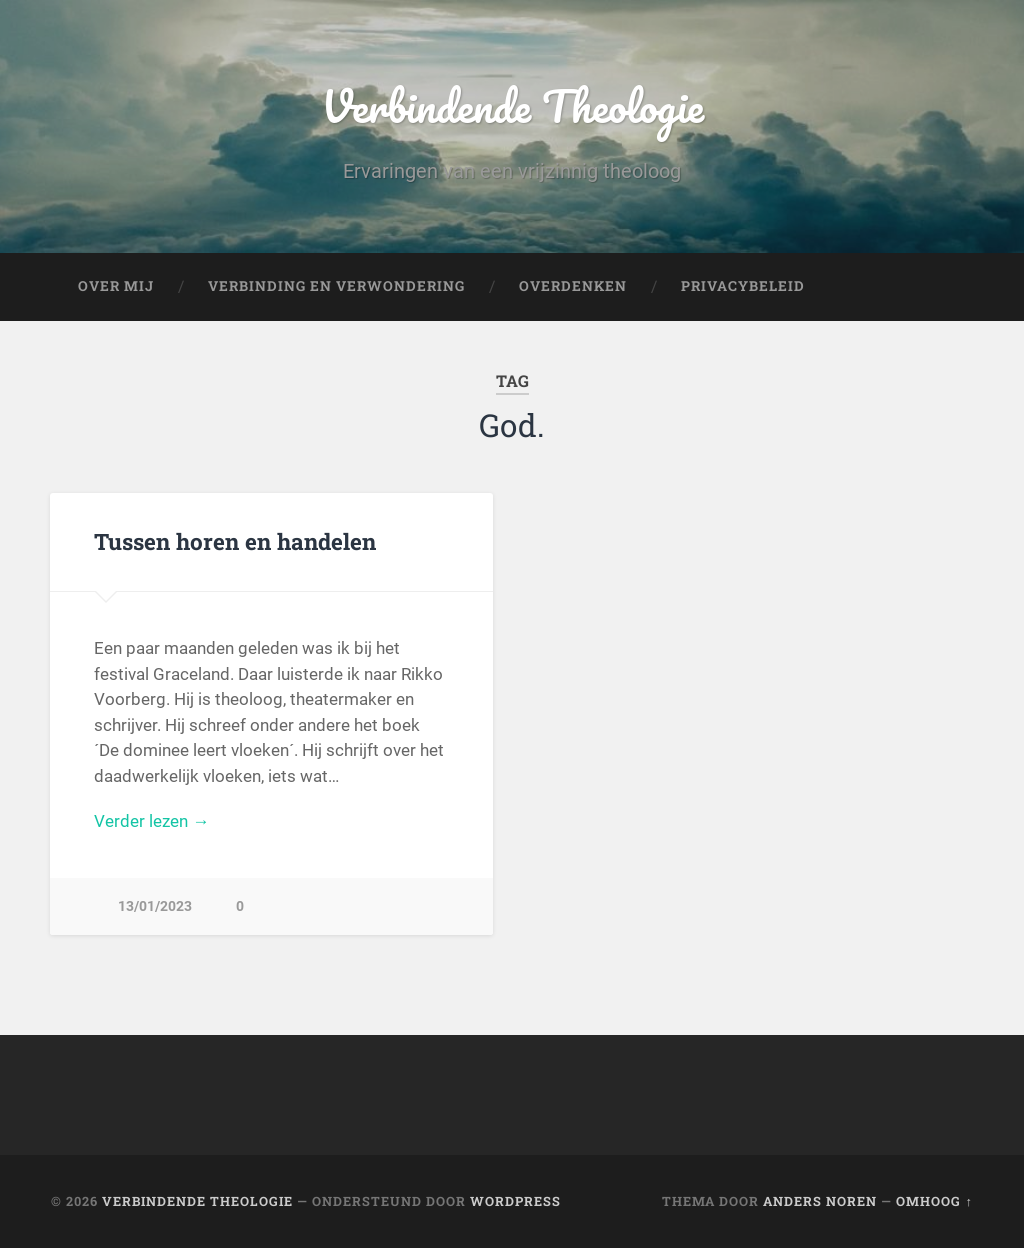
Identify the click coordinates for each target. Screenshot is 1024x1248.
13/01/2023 (155, 906)
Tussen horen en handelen (235, 541)
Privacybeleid (743, 286)
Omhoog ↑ (934, 1201)
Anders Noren (820, 1201)
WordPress (515, 1201)
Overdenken (573, 286)
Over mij (116, 286)
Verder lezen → (151, 821)
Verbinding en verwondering (336, 286)
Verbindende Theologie (512, 105)
